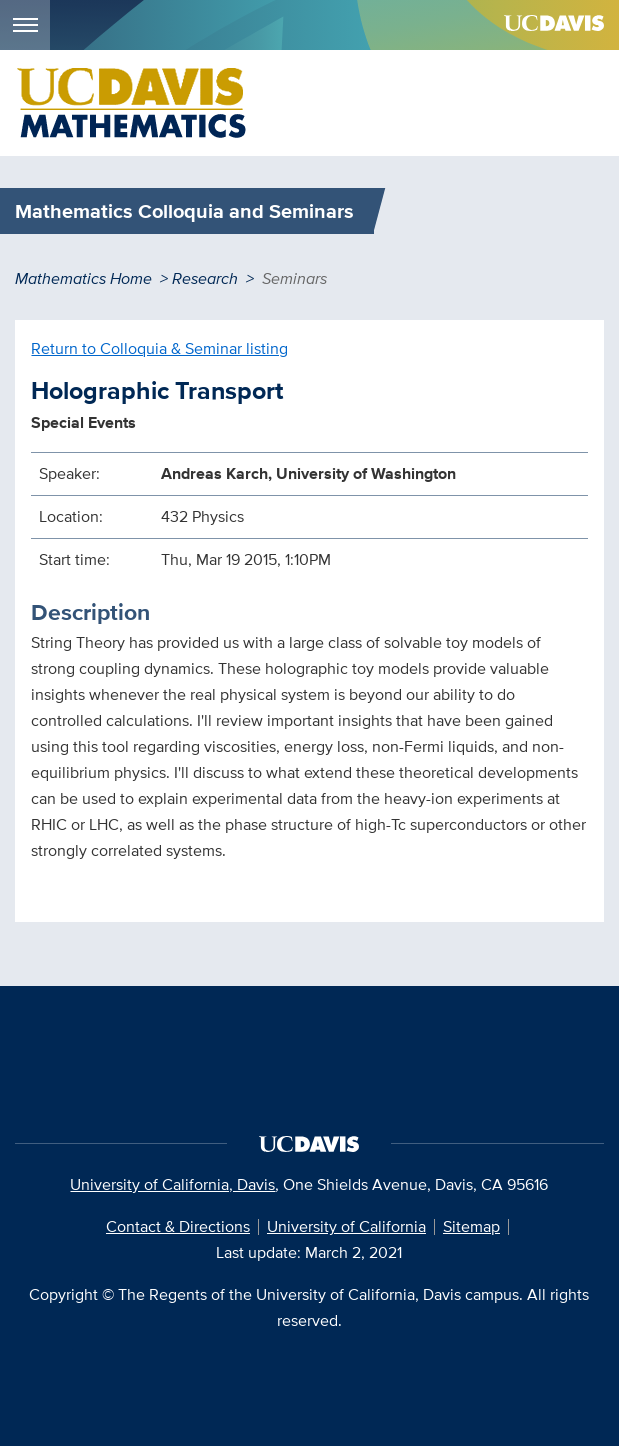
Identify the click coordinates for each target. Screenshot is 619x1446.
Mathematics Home (83, 278)
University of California (346, 1226)
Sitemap (471, 1226)
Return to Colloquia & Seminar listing (159, 348)
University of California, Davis (172, 1184)
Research (205, 278)
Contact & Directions (178, 1226)
